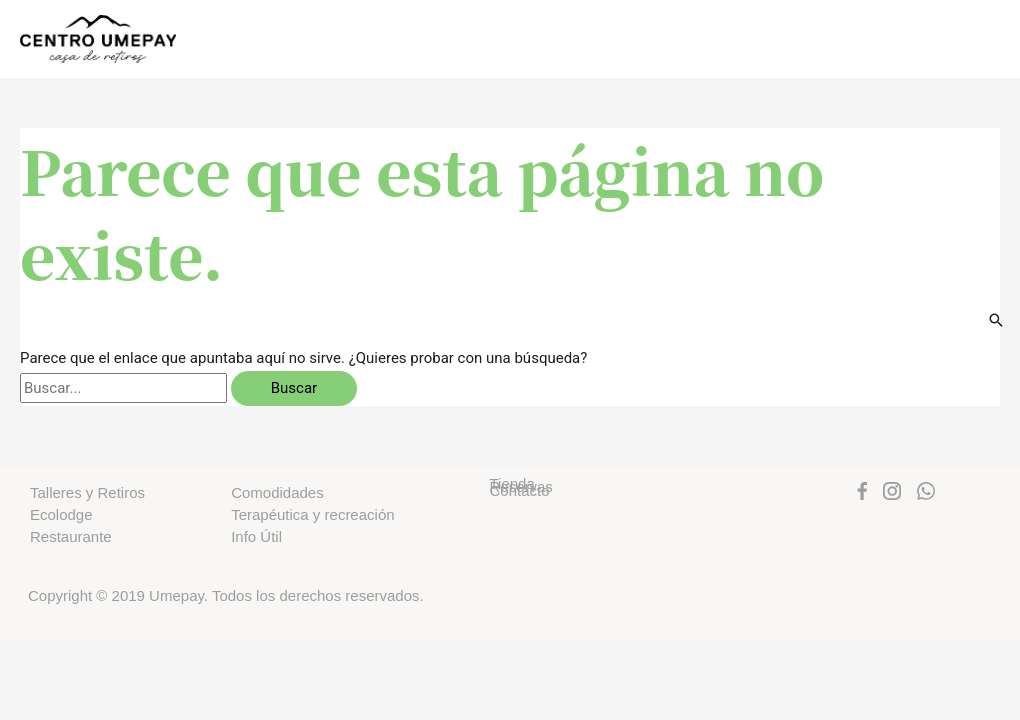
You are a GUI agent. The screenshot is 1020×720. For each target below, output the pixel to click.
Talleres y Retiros (87, 492)
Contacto (519, 491)
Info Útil (256, 536)
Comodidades (277, 492)
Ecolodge (61, 514)
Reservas (520, 487)
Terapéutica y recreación (312, 514)
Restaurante (71, 536)
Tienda (511, 484)
